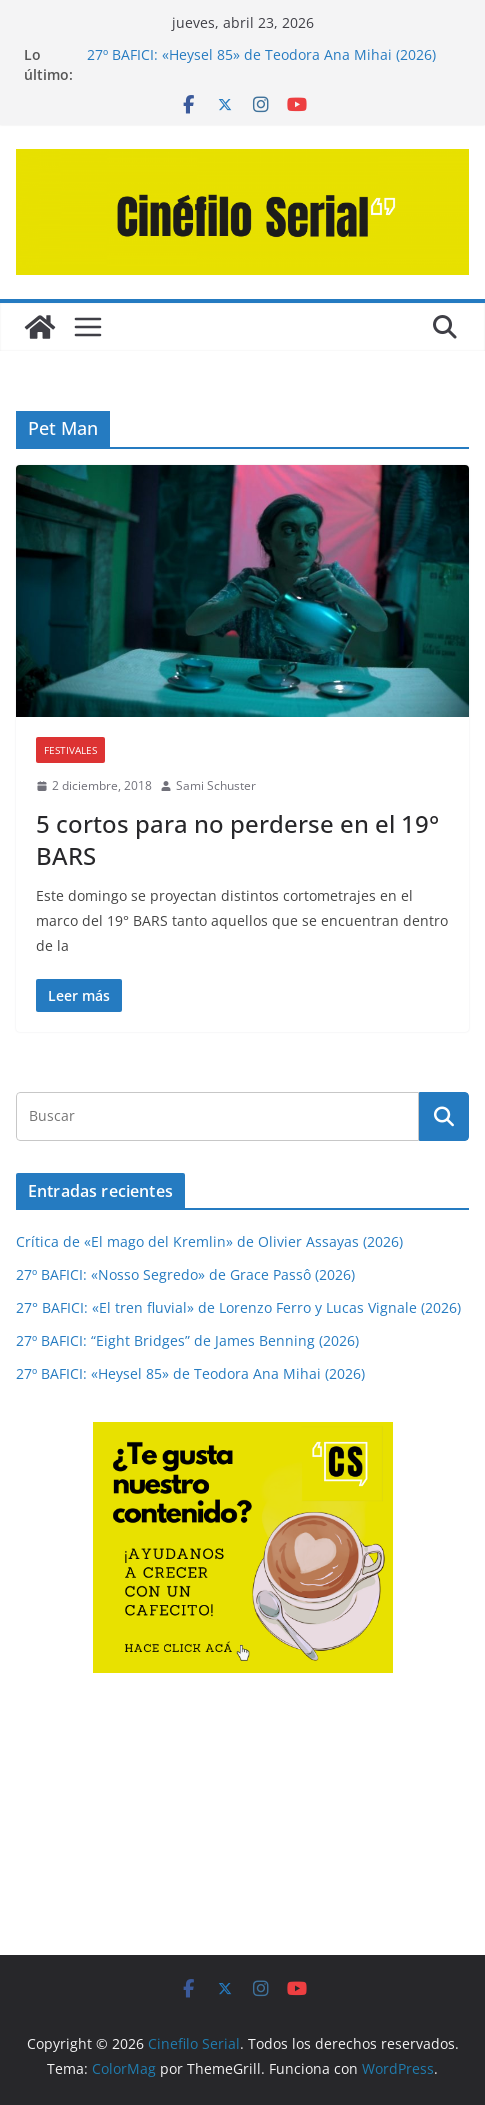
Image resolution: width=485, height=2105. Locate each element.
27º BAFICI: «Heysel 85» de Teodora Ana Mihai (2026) (261, 54)
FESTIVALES (70, 750)
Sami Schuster (216, 785)
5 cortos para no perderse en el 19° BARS (237, 839)
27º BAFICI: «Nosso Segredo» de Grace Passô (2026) (185, 1274)
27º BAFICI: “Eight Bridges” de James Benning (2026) (187, 1340)
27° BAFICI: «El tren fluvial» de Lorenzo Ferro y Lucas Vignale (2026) (238, 1307)
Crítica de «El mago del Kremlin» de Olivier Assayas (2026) (209, 1241)
